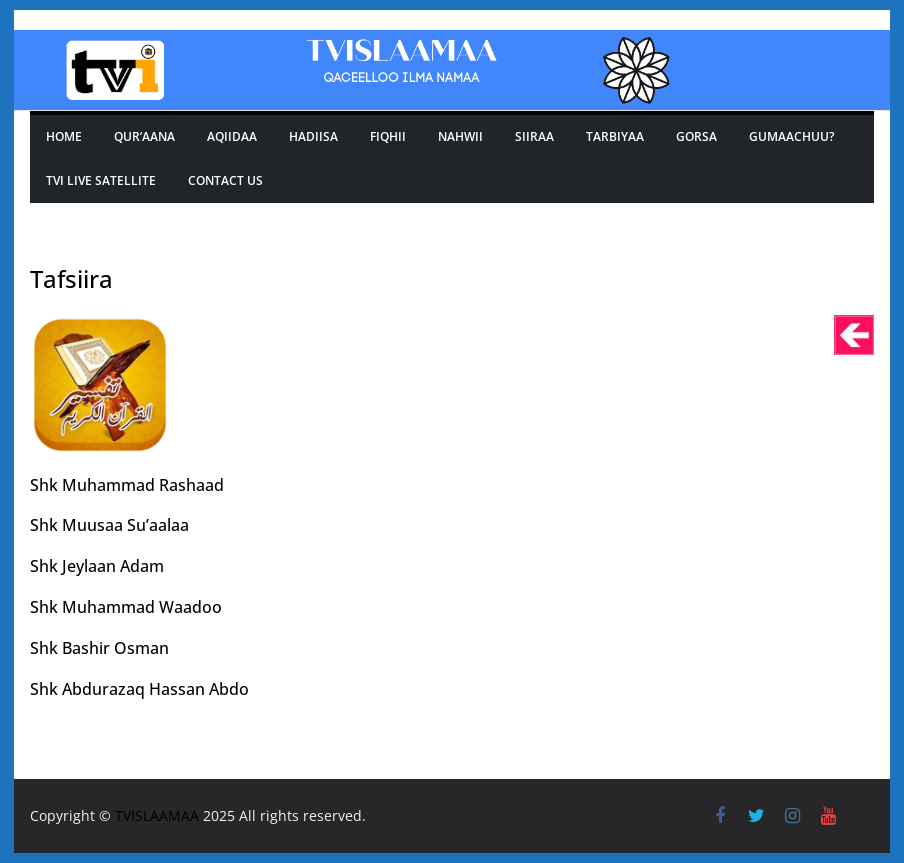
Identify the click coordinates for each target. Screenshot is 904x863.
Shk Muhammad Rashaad (127, 485)
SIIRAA (534, 136)
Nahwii (460, 136)
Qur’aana (144, 136)
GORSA (696, 136)
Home (64, 136)
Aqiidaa (232, 136)
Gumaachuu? (791, 136)
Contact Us (225, 180)
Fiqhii (388, 136)
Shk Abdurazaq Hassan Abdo (139, 689)
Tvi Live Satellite (101, 180)
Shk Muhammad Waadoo (126, 607)
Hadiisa (313, 136)
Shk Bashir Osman (99, 648)
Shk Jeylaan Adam (97, 566)
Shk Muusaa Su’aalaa (109, 525)
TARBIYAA (615, 136)
